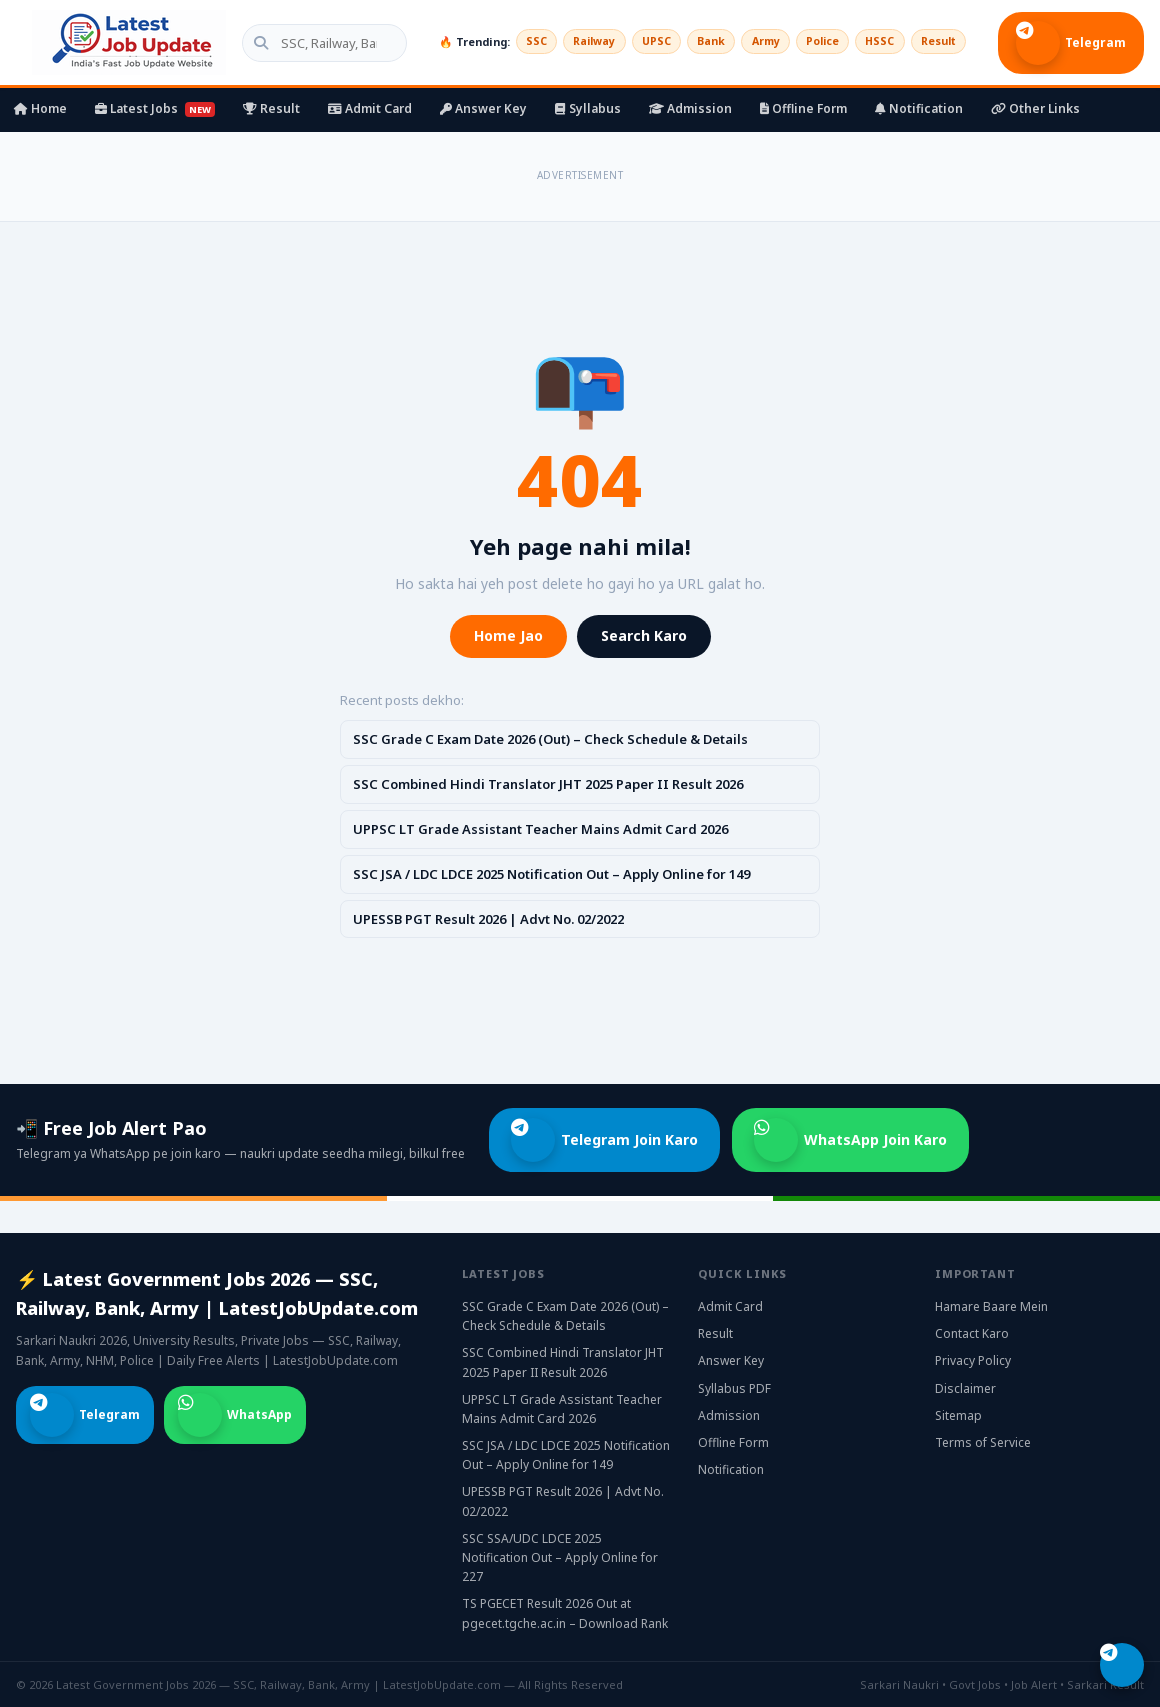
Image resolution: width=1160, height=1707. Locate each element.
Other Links (1035, 108)
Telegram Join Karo (604, 1140)
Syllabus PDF (734, 1388)
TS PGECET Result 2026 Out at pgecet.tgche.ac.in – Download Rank (565, 1613)
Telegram (1071, 43)
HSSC (873, 41)
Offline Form (803, 108)
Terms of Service (983, 1442)
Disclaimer (965, 1388)
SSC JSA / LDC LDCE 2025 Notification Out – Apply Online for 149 (551, 874)
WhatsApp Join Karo (850, 1140)
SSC (510, 41)
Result (936, 41)
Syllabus (588, 108)
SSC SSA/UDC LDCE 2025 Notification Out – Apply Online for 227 (560, 1557)
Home (40, 108)
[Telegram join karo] (1122, 1665)
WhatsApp (235, 1415)
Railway (571, 41)
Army (752, 41)
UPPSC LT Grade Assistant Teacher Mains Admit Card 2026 (540, 829)
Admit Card (370, 108)
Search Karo (644, 635)
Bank (695, 41)
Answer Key (483, 108)
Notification (919, 108)
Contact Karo (972, 1333)
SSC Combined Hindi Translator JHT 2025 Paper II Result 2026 (548, 784)
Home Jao (508, 635)
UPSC (637, 41)
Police (812, 41)
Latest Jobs (155, 108)
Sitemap (958, 1415)
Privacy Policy (973, 1360)
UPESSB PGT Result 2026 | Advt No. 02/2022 (488, 919)
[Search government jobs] (310, 43)
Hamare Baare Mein (991, 1306)
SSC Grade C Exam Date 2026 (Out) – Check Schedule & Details (550, 739)
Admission (690, 108)
